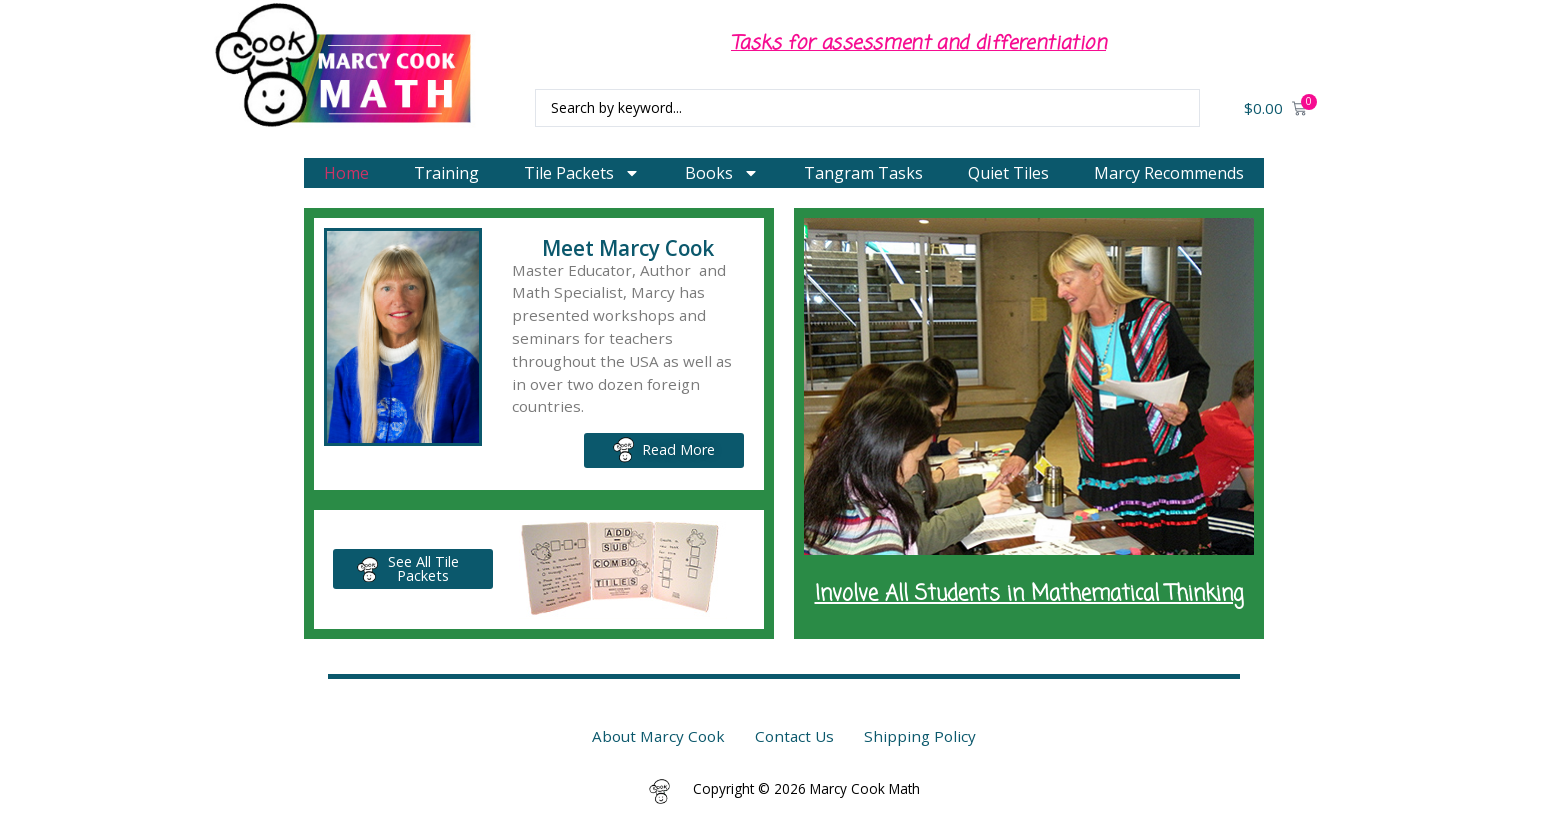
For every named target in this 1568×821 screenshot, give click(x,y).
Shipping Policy (920, 736)
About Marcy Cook (658, 736)
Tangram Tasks (863, 173)
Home (346, 173)
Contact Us (794, 736)
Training (446, 173)
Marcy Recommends (1169, 173)
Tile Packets (582, 173)
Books (722, 173)
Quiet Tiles (1008, 173)
